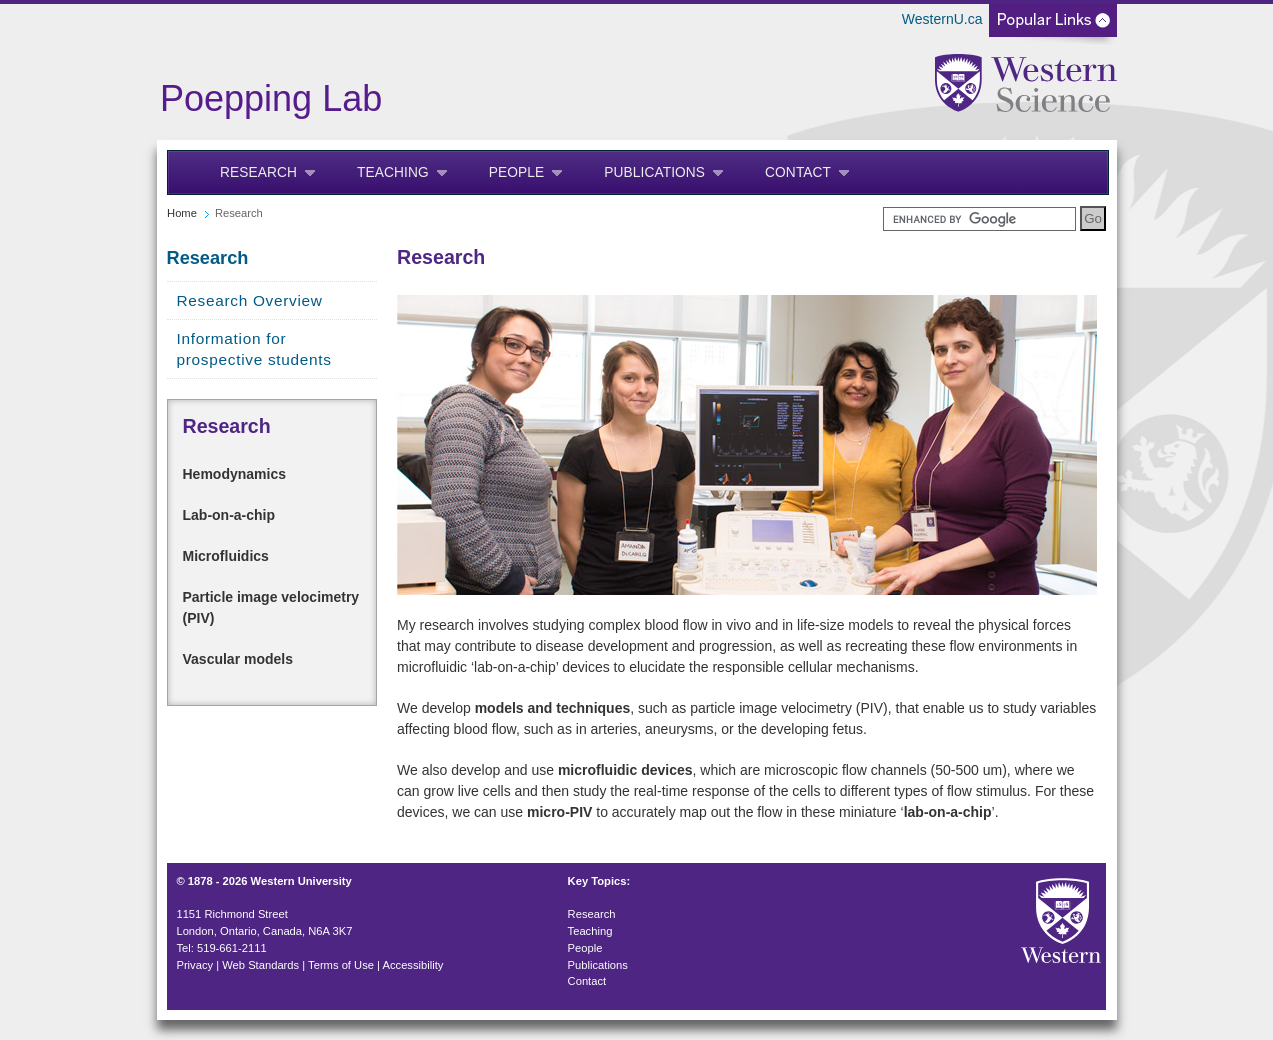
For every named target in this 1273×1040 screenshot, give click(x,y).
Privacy (194, 965)
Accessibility (413, 965)
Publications (654, 172)
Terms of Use (341, 965)
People (517, 172)
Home (182, 213)
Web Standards (260, 965)
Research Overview (250, 300)
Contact (798, 172)
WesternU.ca (942, 19)
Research (258, 172)
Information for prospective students (254, 349)
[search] (979, 219)
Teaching (393, 172)
